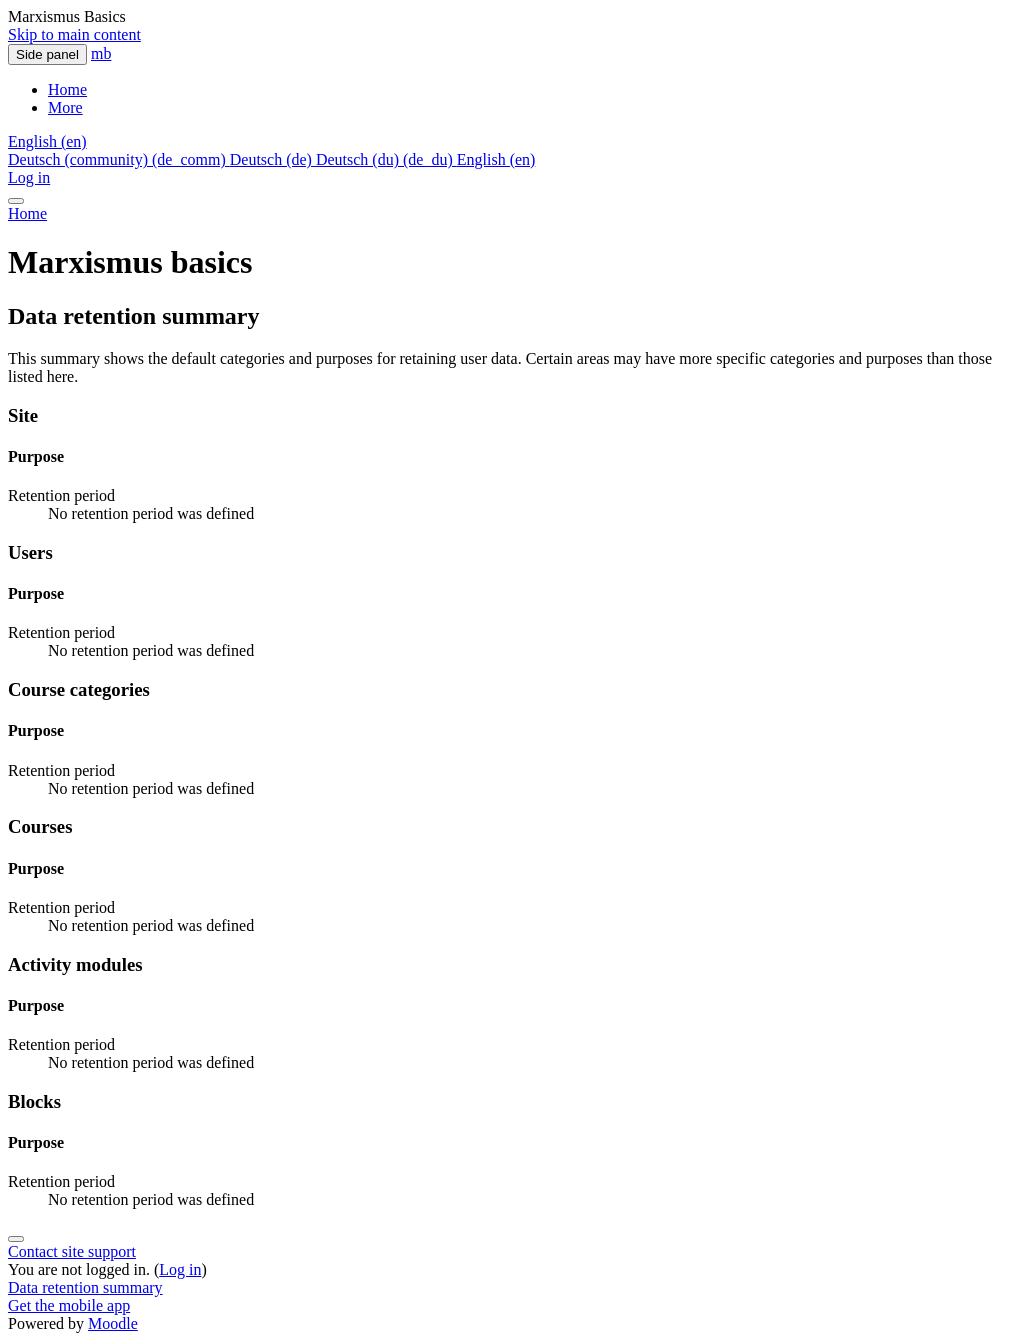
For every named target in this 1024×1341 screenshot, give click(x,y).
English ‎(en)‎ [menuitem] (496, 159)
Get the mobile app (69, 1305)
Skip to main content (74, 34)
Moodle (113, 1323)
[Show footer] (16, 1239)
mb (101, 53)
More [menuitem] (65, 107)
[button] (47, 141)
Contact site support (72, 1251)
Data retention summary (85, 1287)
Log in (29, 177)
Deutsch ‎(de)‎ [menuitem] (273, 159)
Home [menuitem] (67, 89)
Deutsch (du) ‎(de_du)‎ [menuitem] (386, 159)
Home (27, 213)
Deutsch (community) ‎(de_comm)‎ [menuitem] (119, 159)
